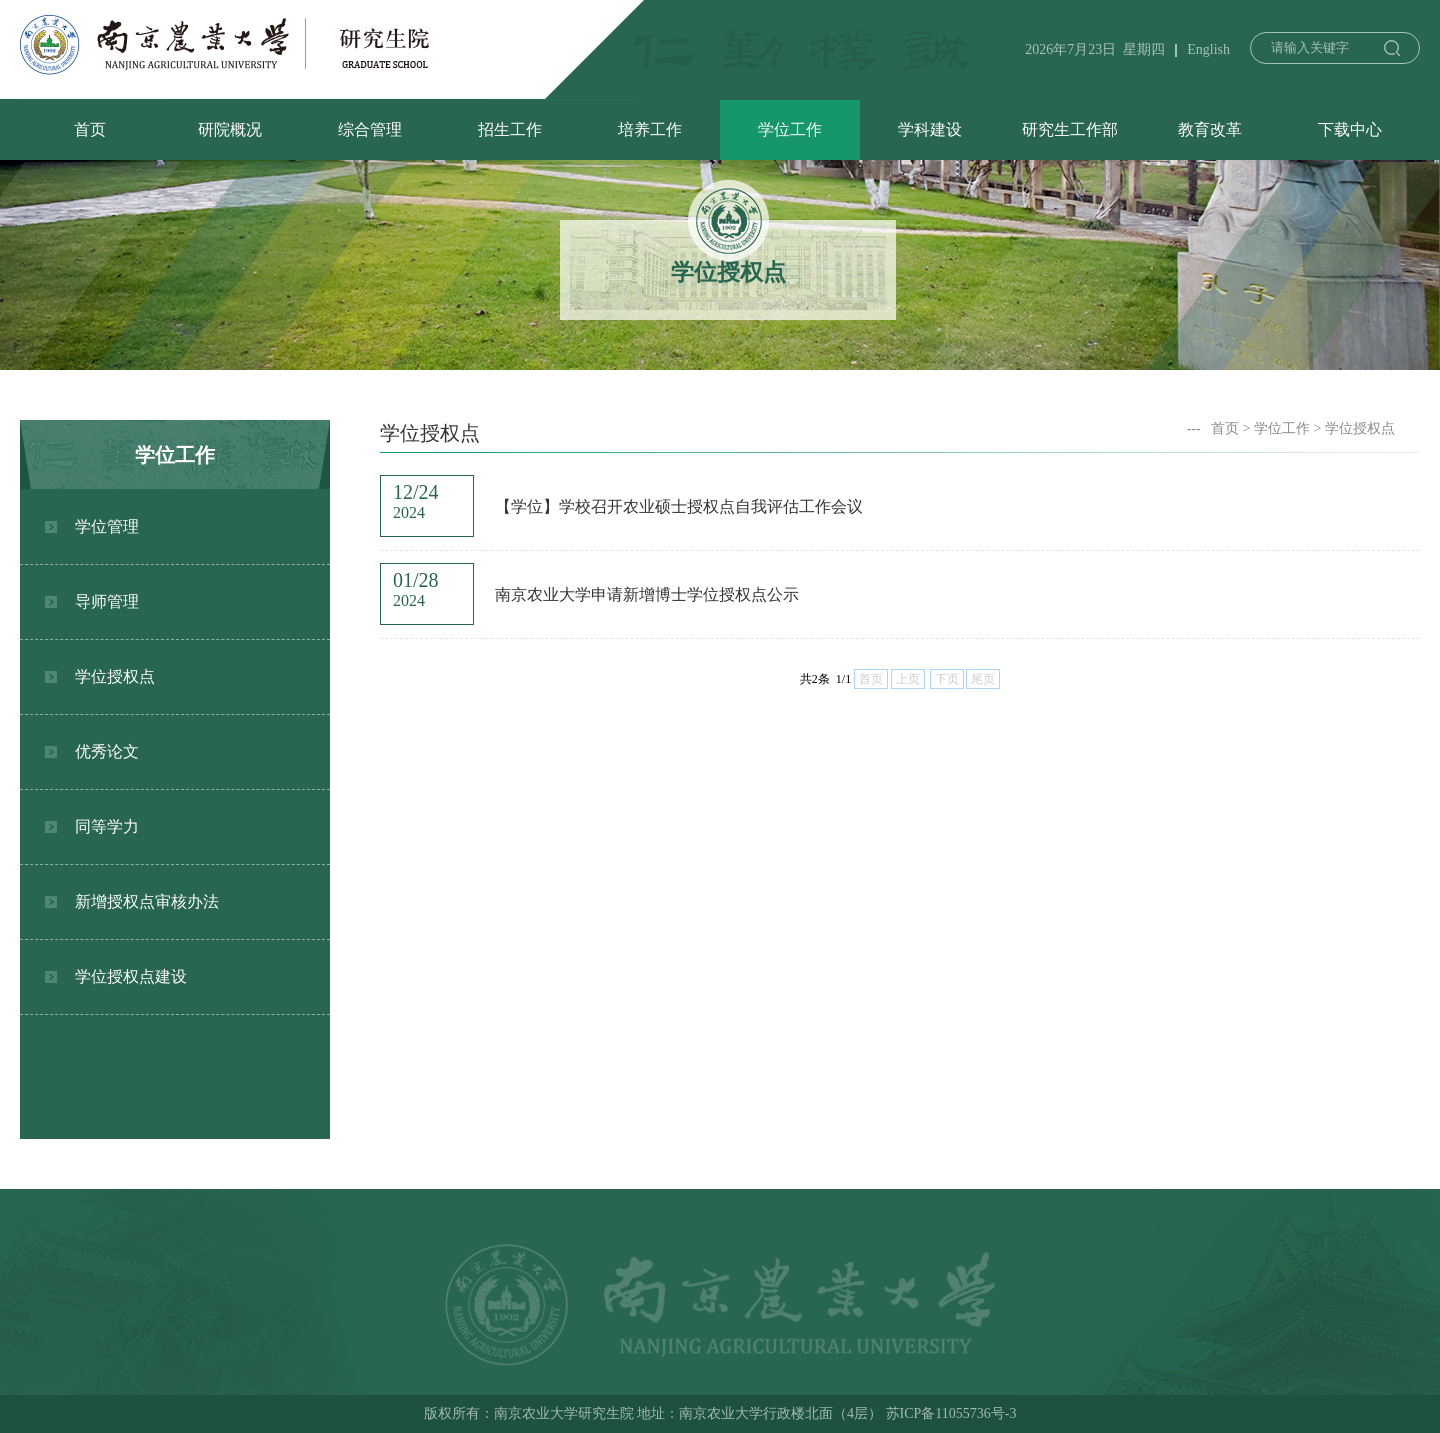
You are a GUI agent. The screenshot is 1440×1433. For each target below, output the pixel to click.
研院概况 (230, 129)
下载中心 (1350, 129)
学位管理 (107, 526)
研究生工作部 (1070, 129)
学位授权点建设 (131, 976)
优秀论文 (107, 751)
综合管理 (370, 129)
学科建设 (930, 129)
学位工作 (790, 129)
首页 (90, 129)
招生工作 (510, 129)
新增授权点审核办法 (147, 901)
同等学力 (107, 826)
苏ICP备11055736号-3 (951, 1413)
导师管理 (107, 601)
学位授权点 (115, 676)
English (1208, 49)
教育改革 (1210, 129)
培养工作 (650, 129)
